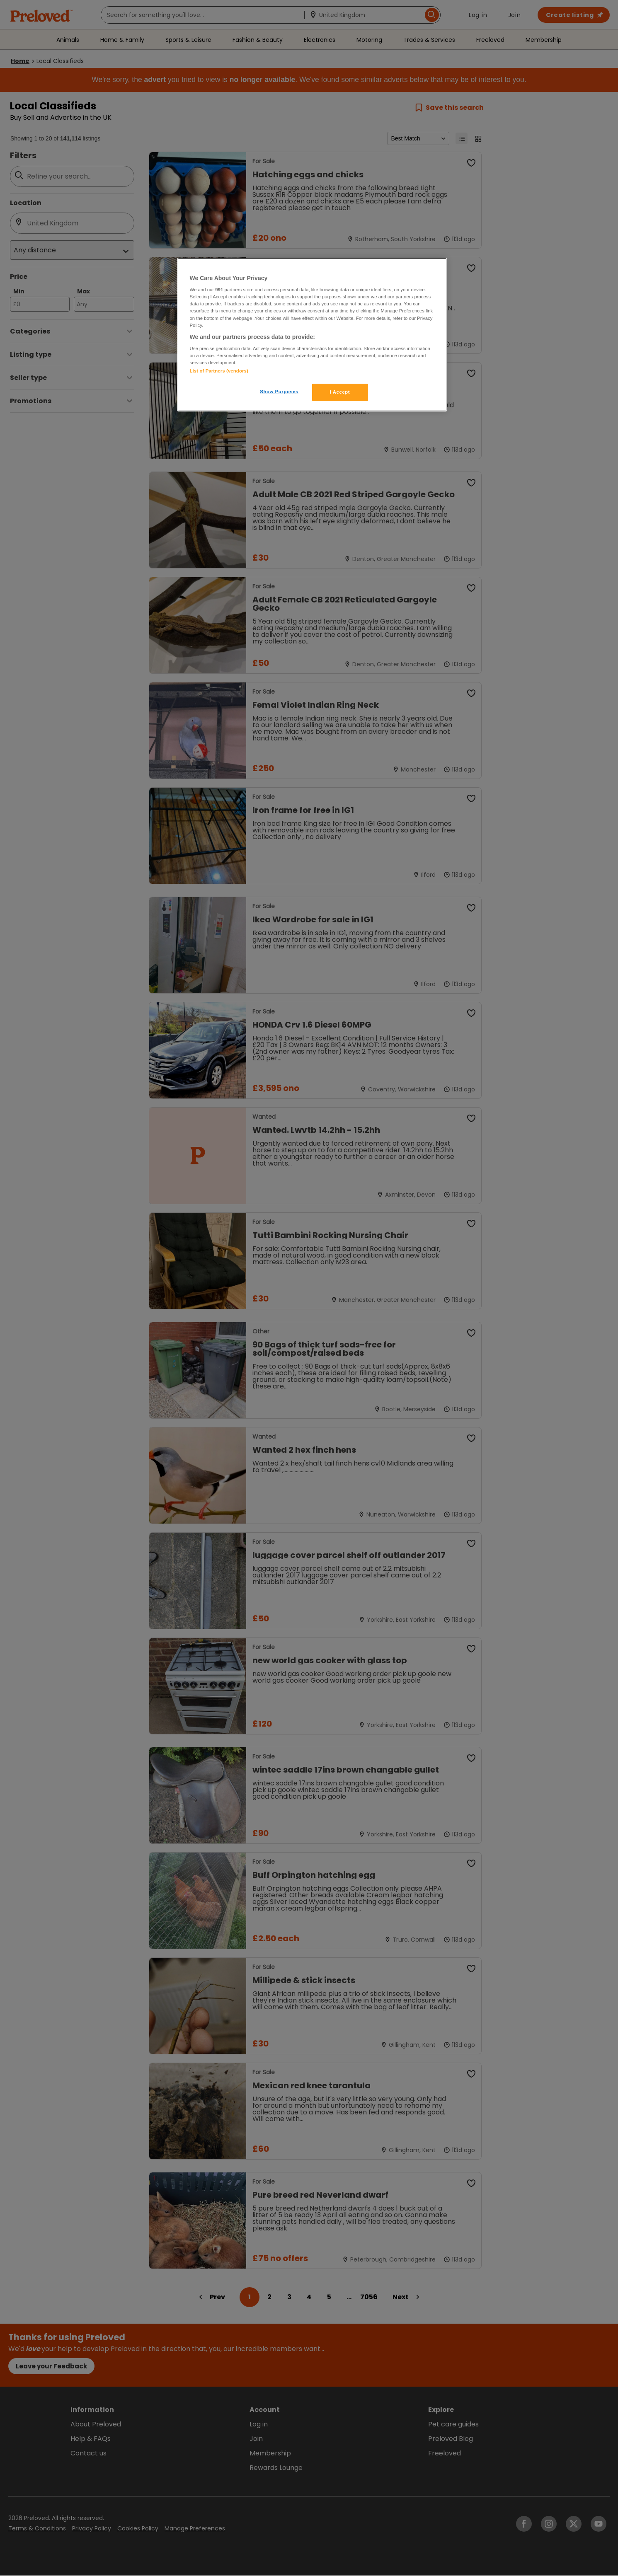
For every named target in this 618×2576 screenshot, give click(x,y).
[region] (312, 335)
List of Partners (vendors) (219, 370)
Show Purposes (279, 391)
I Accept (340, 391)
